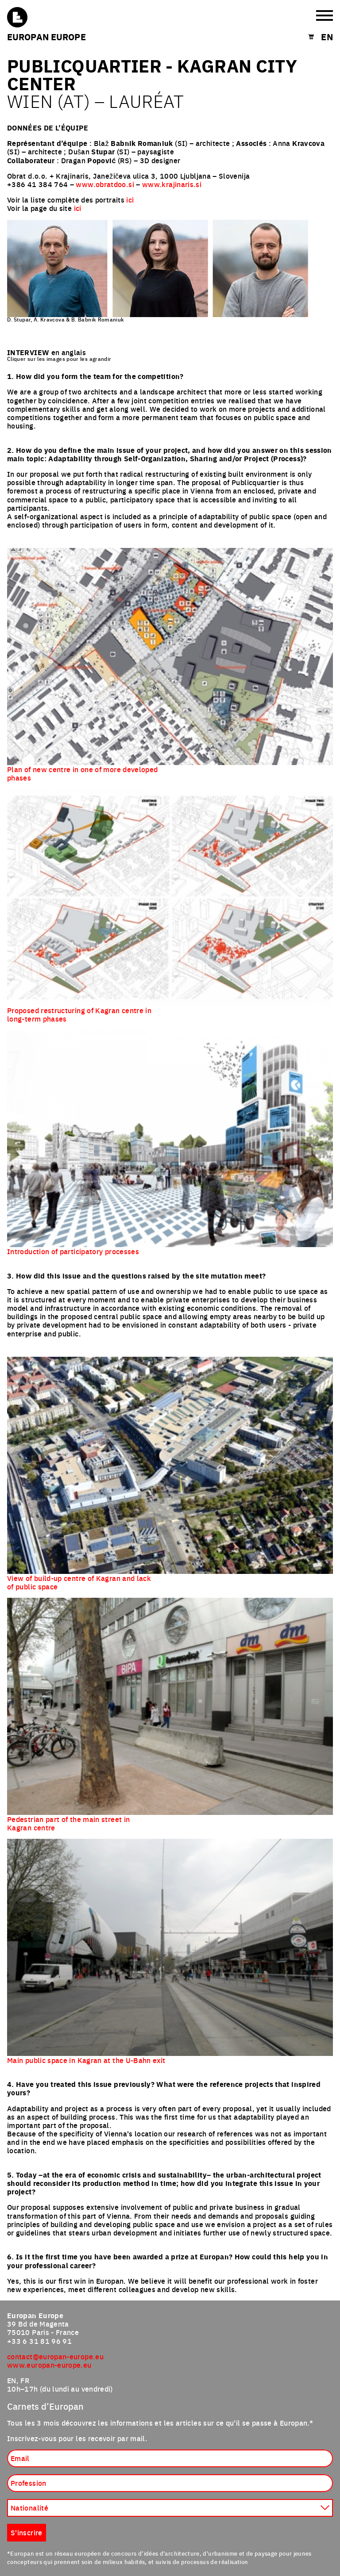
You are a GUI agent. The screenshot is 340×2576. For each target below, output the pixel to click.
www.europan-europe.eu (49, 2364)
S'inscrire (26, 2532)
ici (130, 199)
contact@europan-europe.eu (55, 2356)
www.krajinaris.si (171, 184)
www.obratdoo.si (105, 184)
